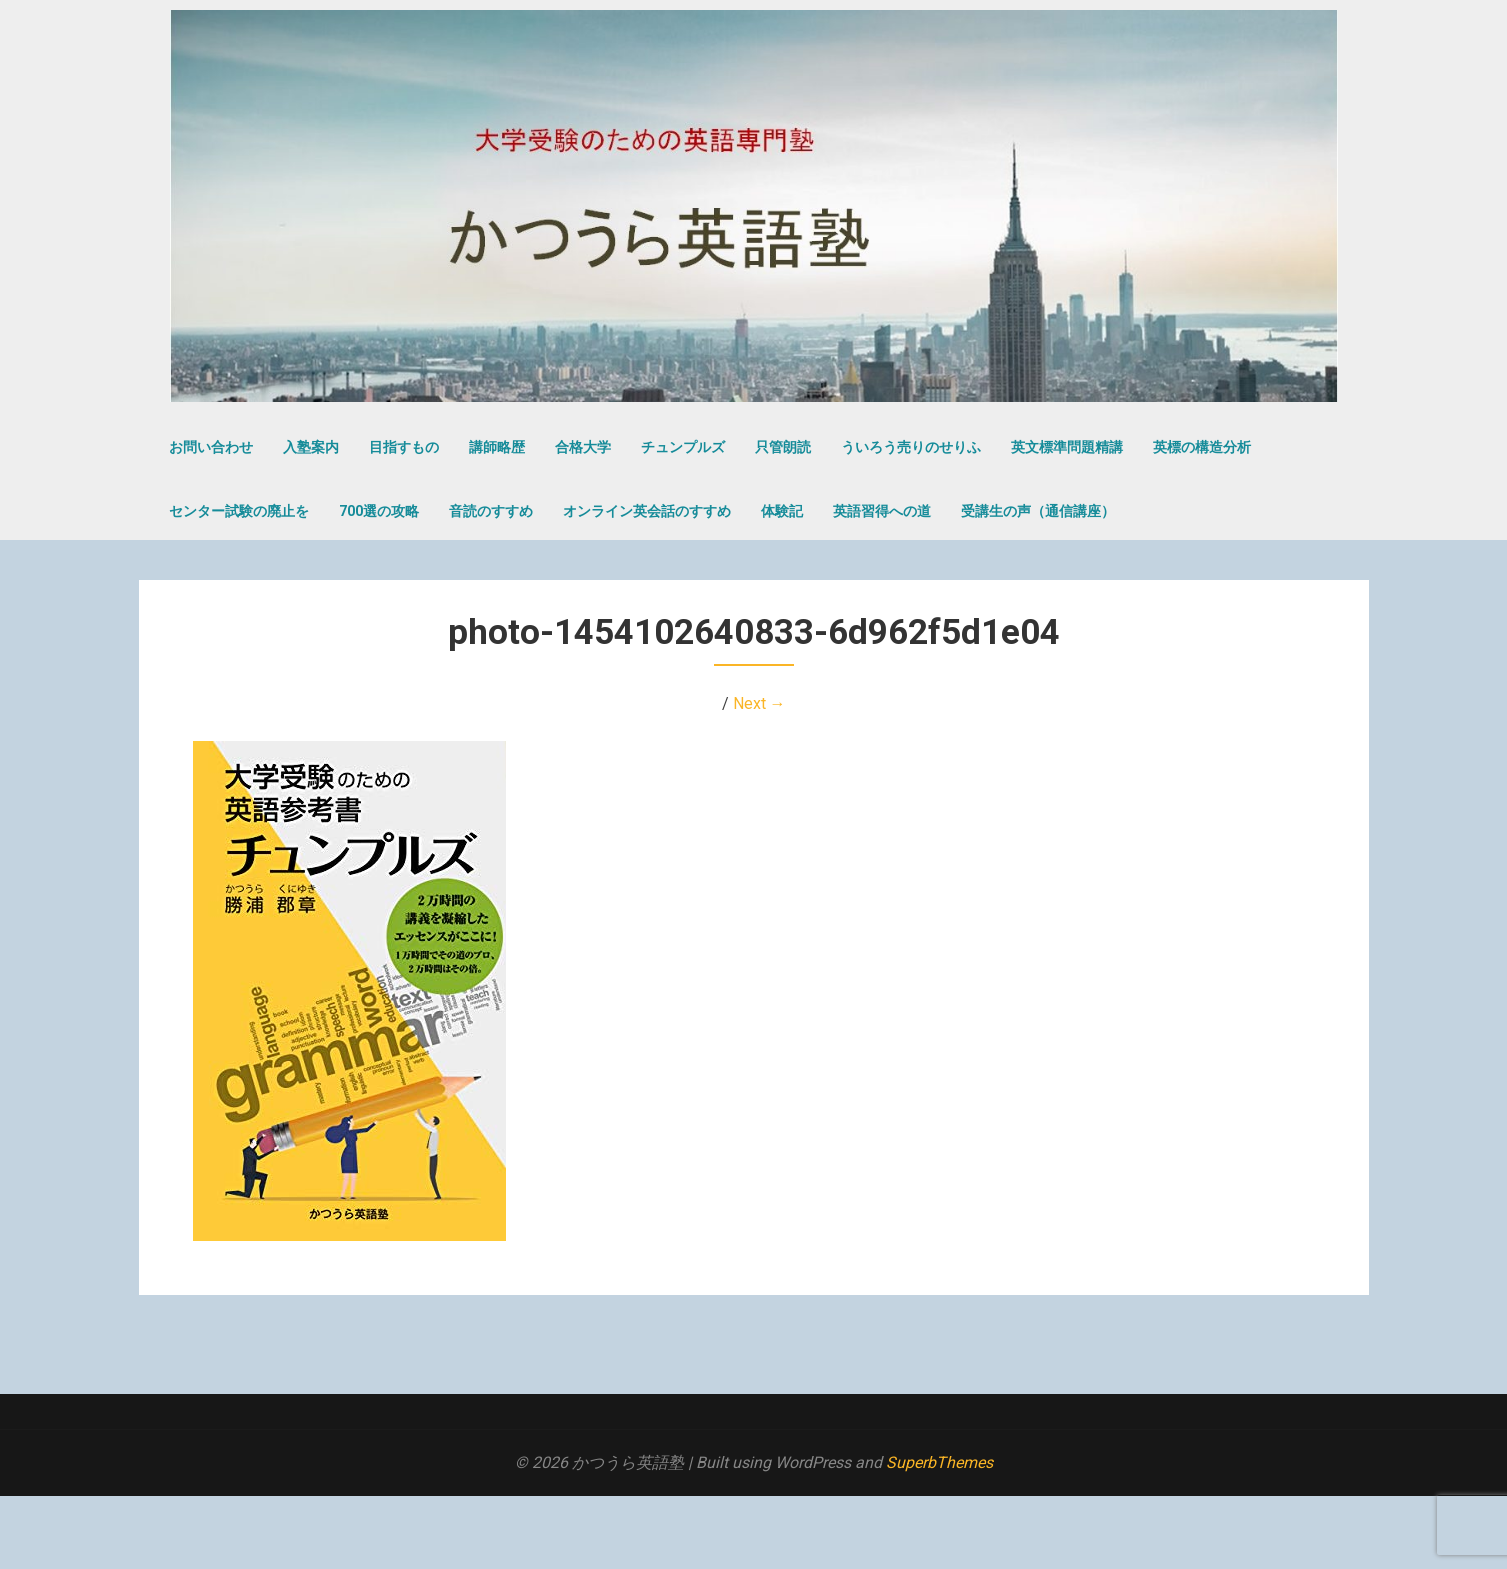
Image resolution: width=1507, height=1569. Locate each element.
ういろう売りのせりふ (911, 447)
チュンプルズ (683, 447)
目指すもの (404, 447)
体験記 (782, 511)
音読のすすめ (491, 511)
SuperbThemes (939, 1462)
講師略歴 (497, 447)
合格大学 (583, 447)
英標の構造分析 (1202, 447)
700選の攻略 (379, 511)
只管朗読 (783, 447)
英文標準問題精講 (1067, 447)
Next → (759, 703)
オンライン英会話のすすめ (647, 511)
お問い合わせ (211, 447)
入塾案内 (311, 447)
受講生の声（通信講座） (1038, 511)
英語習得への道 (882, 511)
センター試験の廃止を (239, 511)
